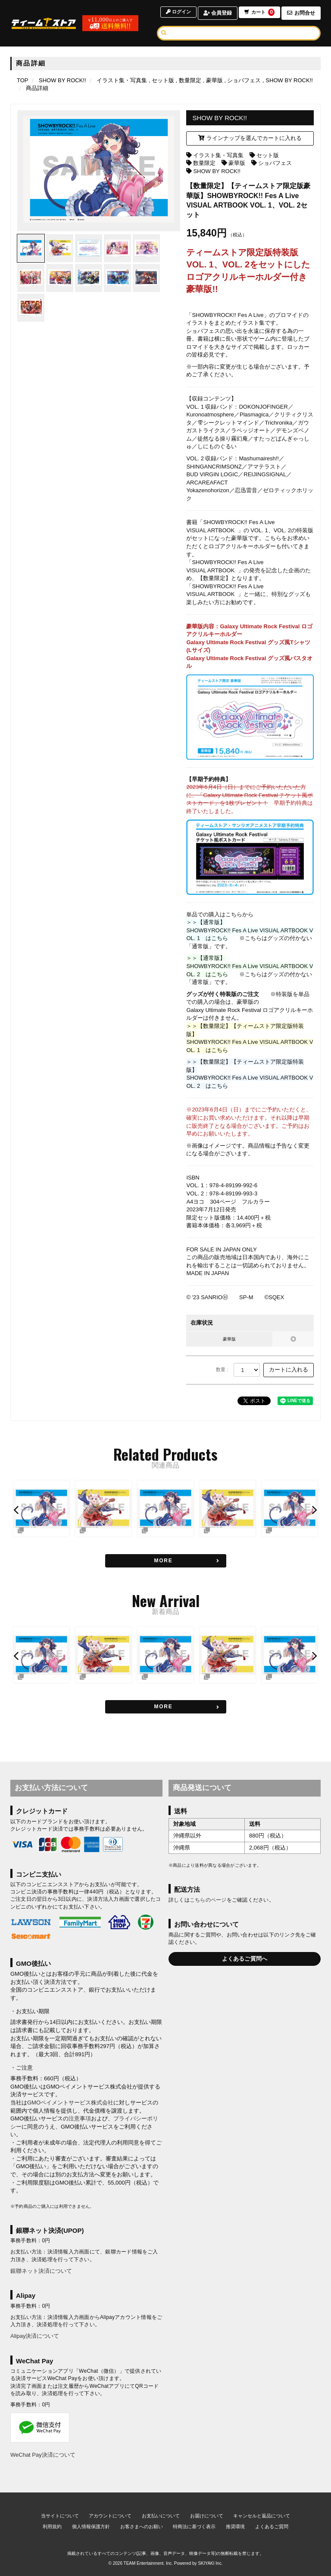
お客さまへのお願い (141, 2526)
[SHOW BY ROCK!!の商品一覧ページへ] (287, 80)
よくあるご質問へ (245, 1958)
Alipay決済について (34, 2336)
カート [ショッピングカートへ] (259, 13)
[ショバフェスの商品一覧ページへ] (242, 80)
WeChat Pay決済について (42, 2455)
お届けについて (206, 2515)
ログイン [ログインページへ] (175, 13)
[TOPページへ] (47, 23)
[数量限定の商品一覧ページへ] (188, 80)
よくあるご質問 (271, 2526)
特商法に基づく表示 (194, 2526)
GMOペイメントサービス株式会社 (70, 2102)
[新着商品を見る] (165, 1706)
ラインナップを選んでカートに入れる (250, 138)
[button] (17, 1510)
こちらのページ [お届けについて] (208, 1900)
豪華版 (236, 163)
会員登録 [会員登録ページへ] (216, 13)
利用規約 (52, 2526)
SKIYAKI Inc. (210, 2563)
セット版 (267, 155)
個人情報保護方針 (91, 2526)
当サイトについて (60, 2515)
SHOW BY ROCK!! (216, 171)
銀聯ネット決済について (41, 2271)
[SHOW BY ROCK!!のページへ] (62, 80)
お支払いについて (161, 2515)
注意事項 (80, 2118)
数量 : (222, 1369)
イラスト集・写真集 (218, 155)
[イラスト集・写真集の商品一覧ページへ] (122, 80)
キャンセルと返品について (261, 2515)
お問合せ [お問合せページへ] (301, 13)
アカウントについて (110, 2515)
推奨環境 (235, 2526)
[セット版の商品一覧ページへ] (161, 80)
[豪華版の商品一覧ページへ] (212, 80)
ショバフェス (275, 163)
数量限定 (204, 163)
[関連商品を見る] (165, 1560)
